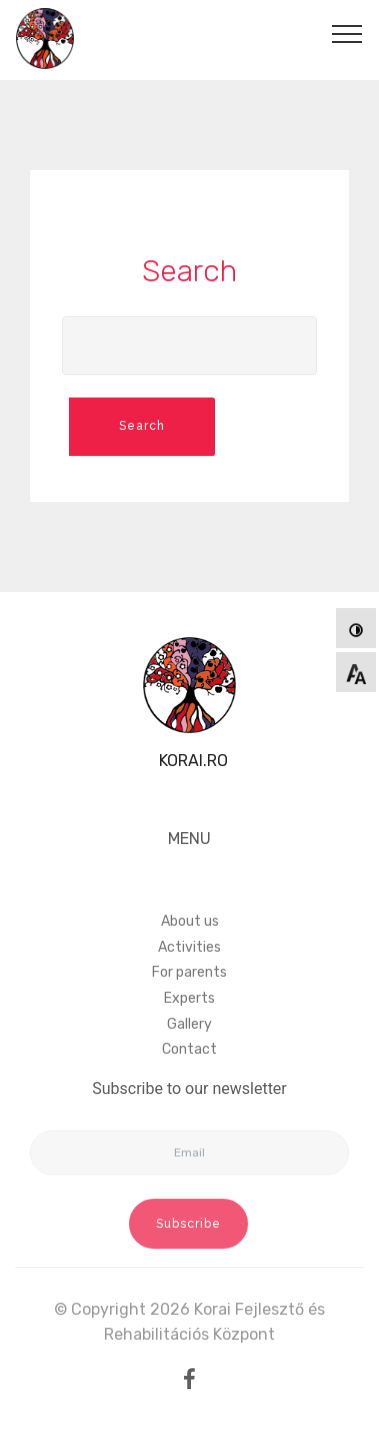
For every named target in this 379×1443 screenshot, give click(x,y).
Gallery (189, 1050)
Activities (189, 973)
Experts (189, 1024)
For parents (189, 998)
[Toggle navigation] (347, 33)
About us (190, 947)
